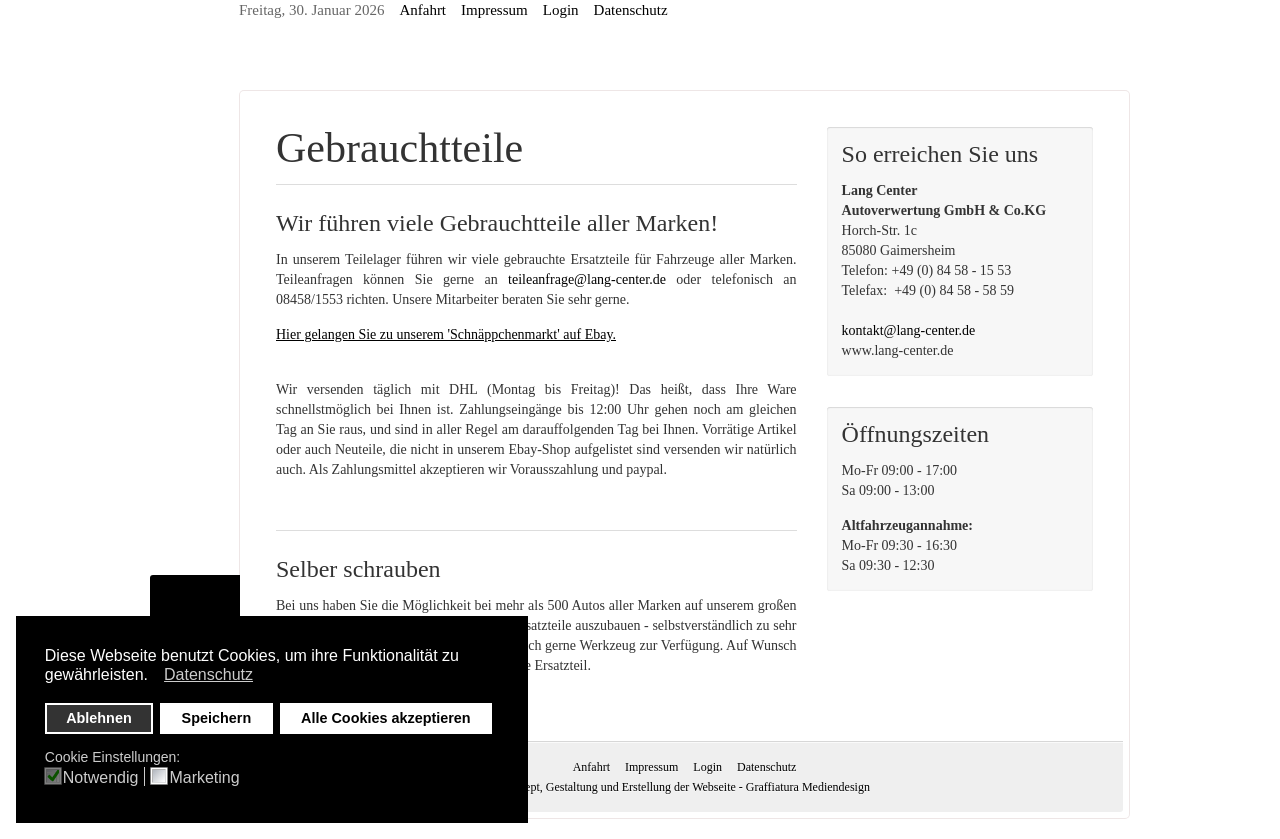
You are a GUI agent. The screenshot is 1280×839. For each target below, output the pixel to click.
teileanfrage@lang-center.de (587, 279)
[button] (153, 677)
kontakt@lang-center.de (909, 330)
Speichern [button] (217, 718)
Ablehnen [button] (99, 718)
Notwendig (101, 778)
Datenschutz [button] (208, 674)
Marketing (204, 778)
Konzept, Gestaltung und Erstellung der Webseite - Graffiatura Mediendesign (684, 787)
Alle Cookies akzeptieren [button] (386, 718)
